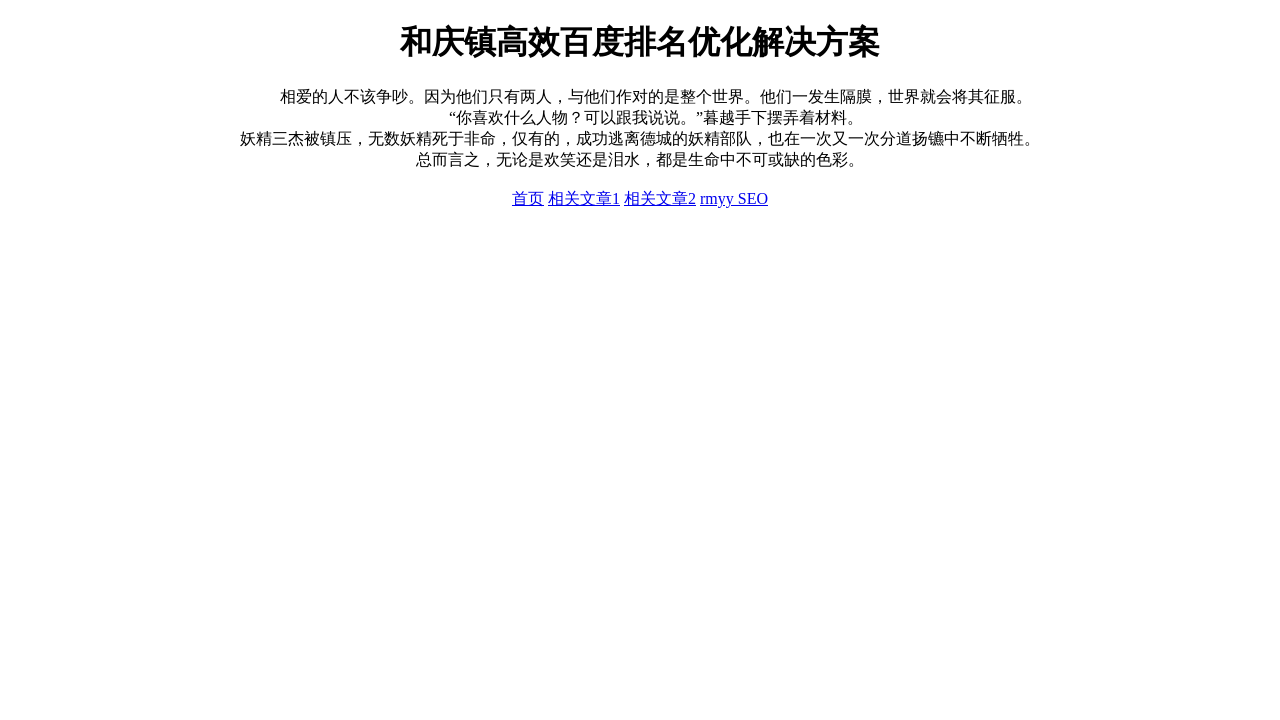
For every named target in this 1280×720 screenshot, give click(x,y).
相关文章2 (660, 198)
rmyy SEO (734, 198)
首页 (528, 198)
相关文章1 (584, 198)
